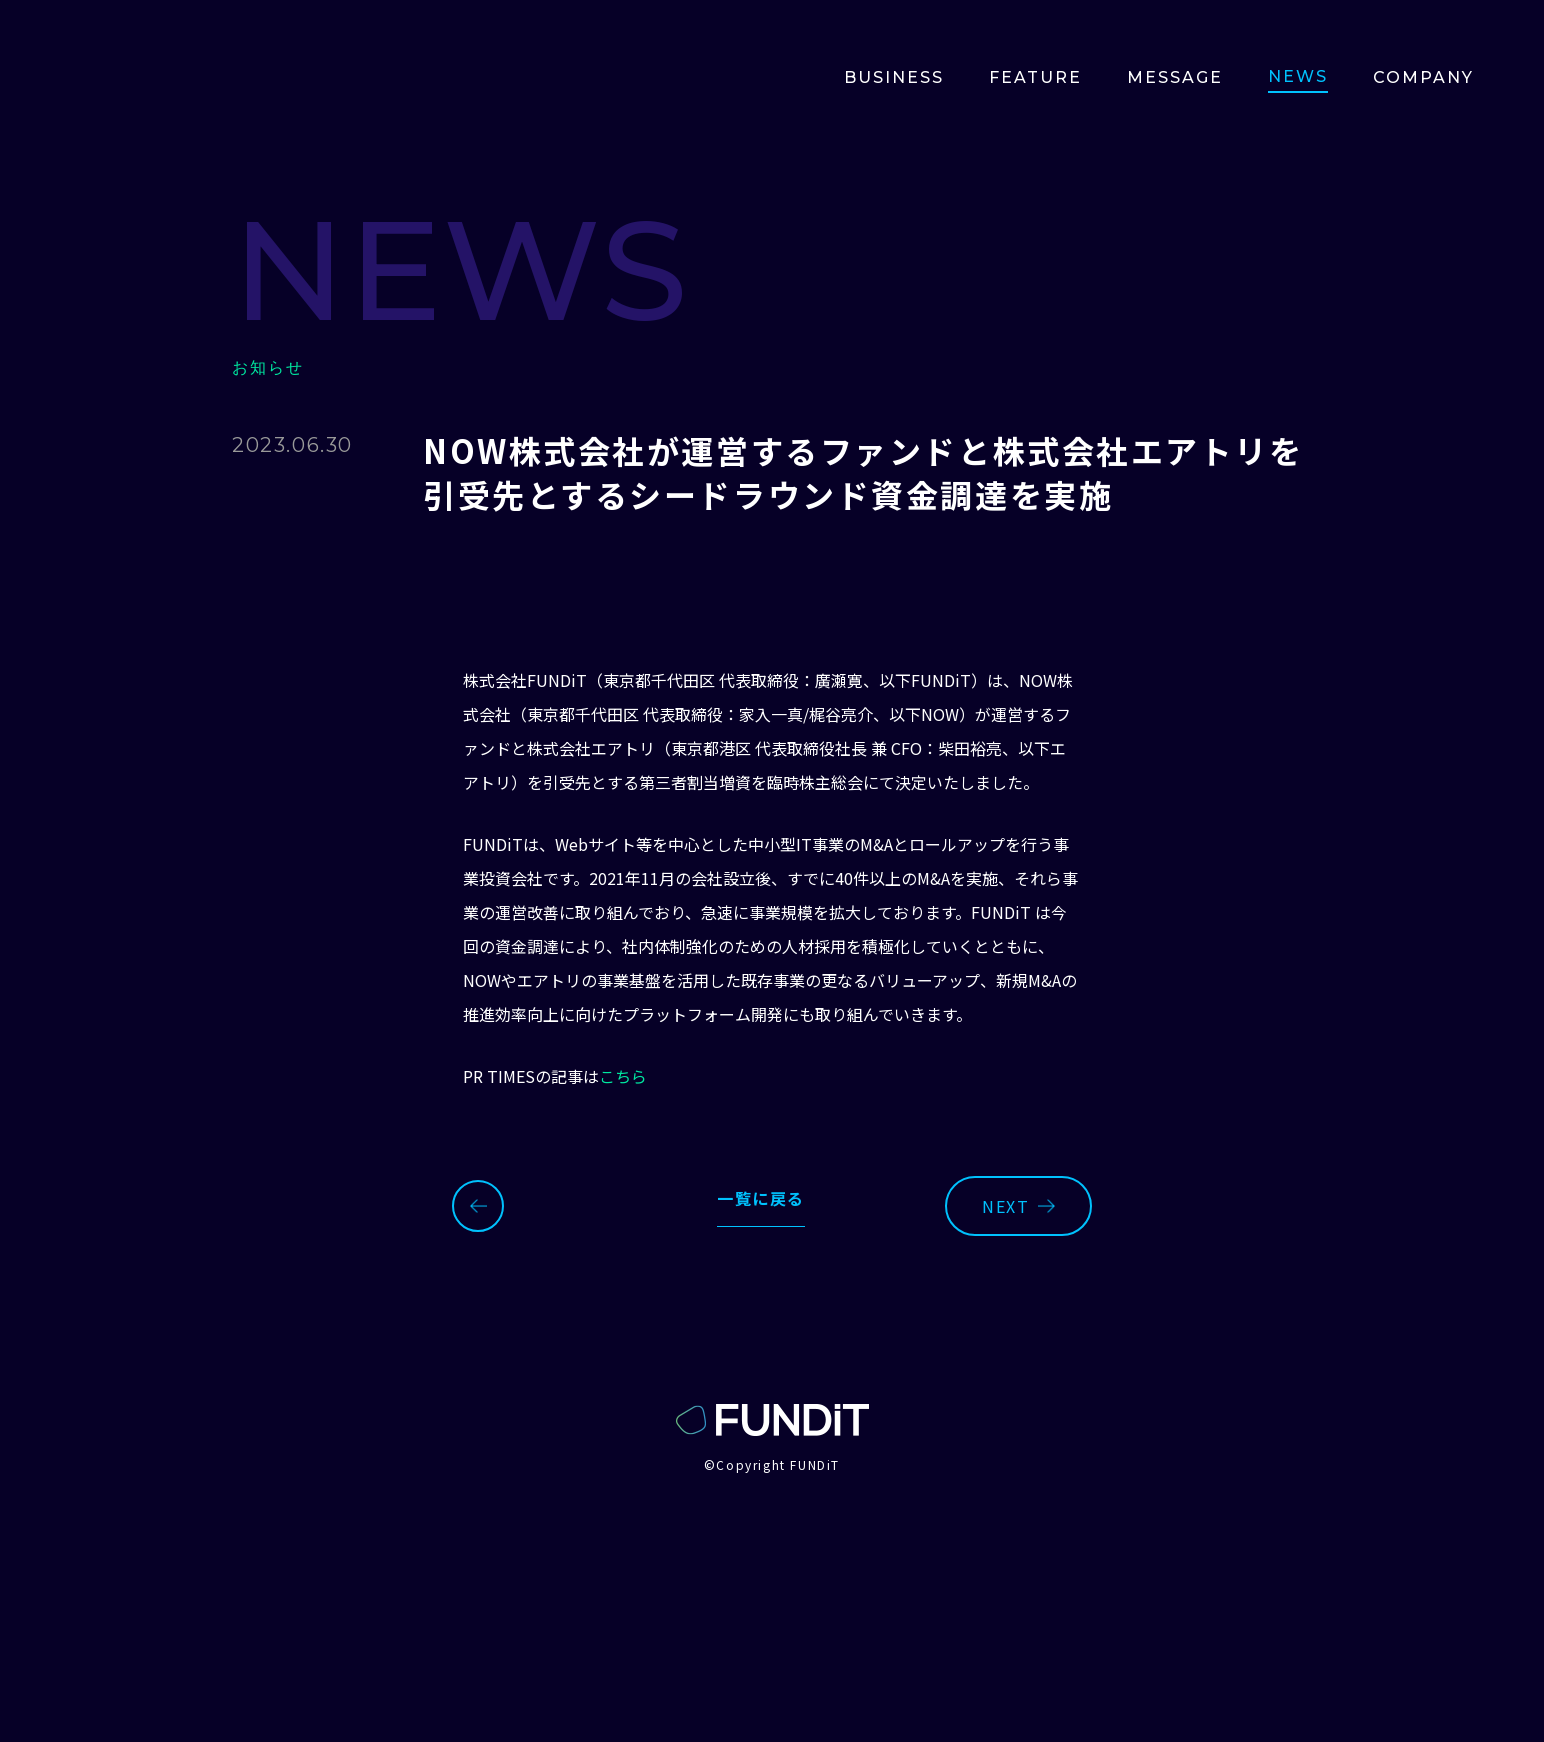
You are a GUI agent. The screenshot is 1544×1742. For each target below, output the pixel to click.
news (1298, 76)
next (1018, 1206)
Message (1175, 77)
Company (1423, 77)
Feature (1035, 77)
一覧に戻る (761, 1198)
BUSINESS (894, 77)
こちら (623, 1076)
